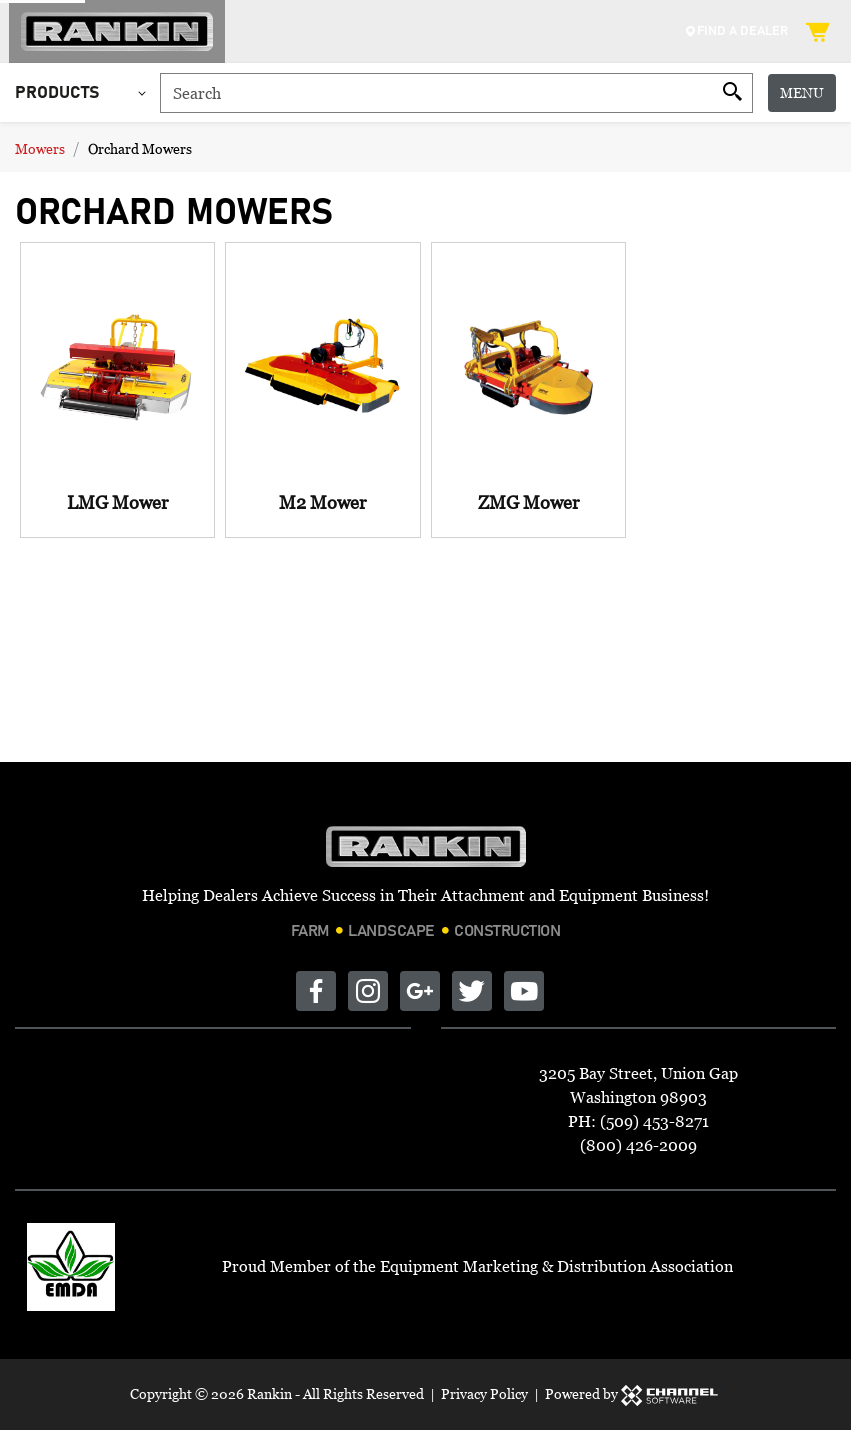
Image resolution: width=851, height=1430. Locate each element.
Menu (802, 92)
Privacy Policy (484, 1393)
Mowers (40, 148)
